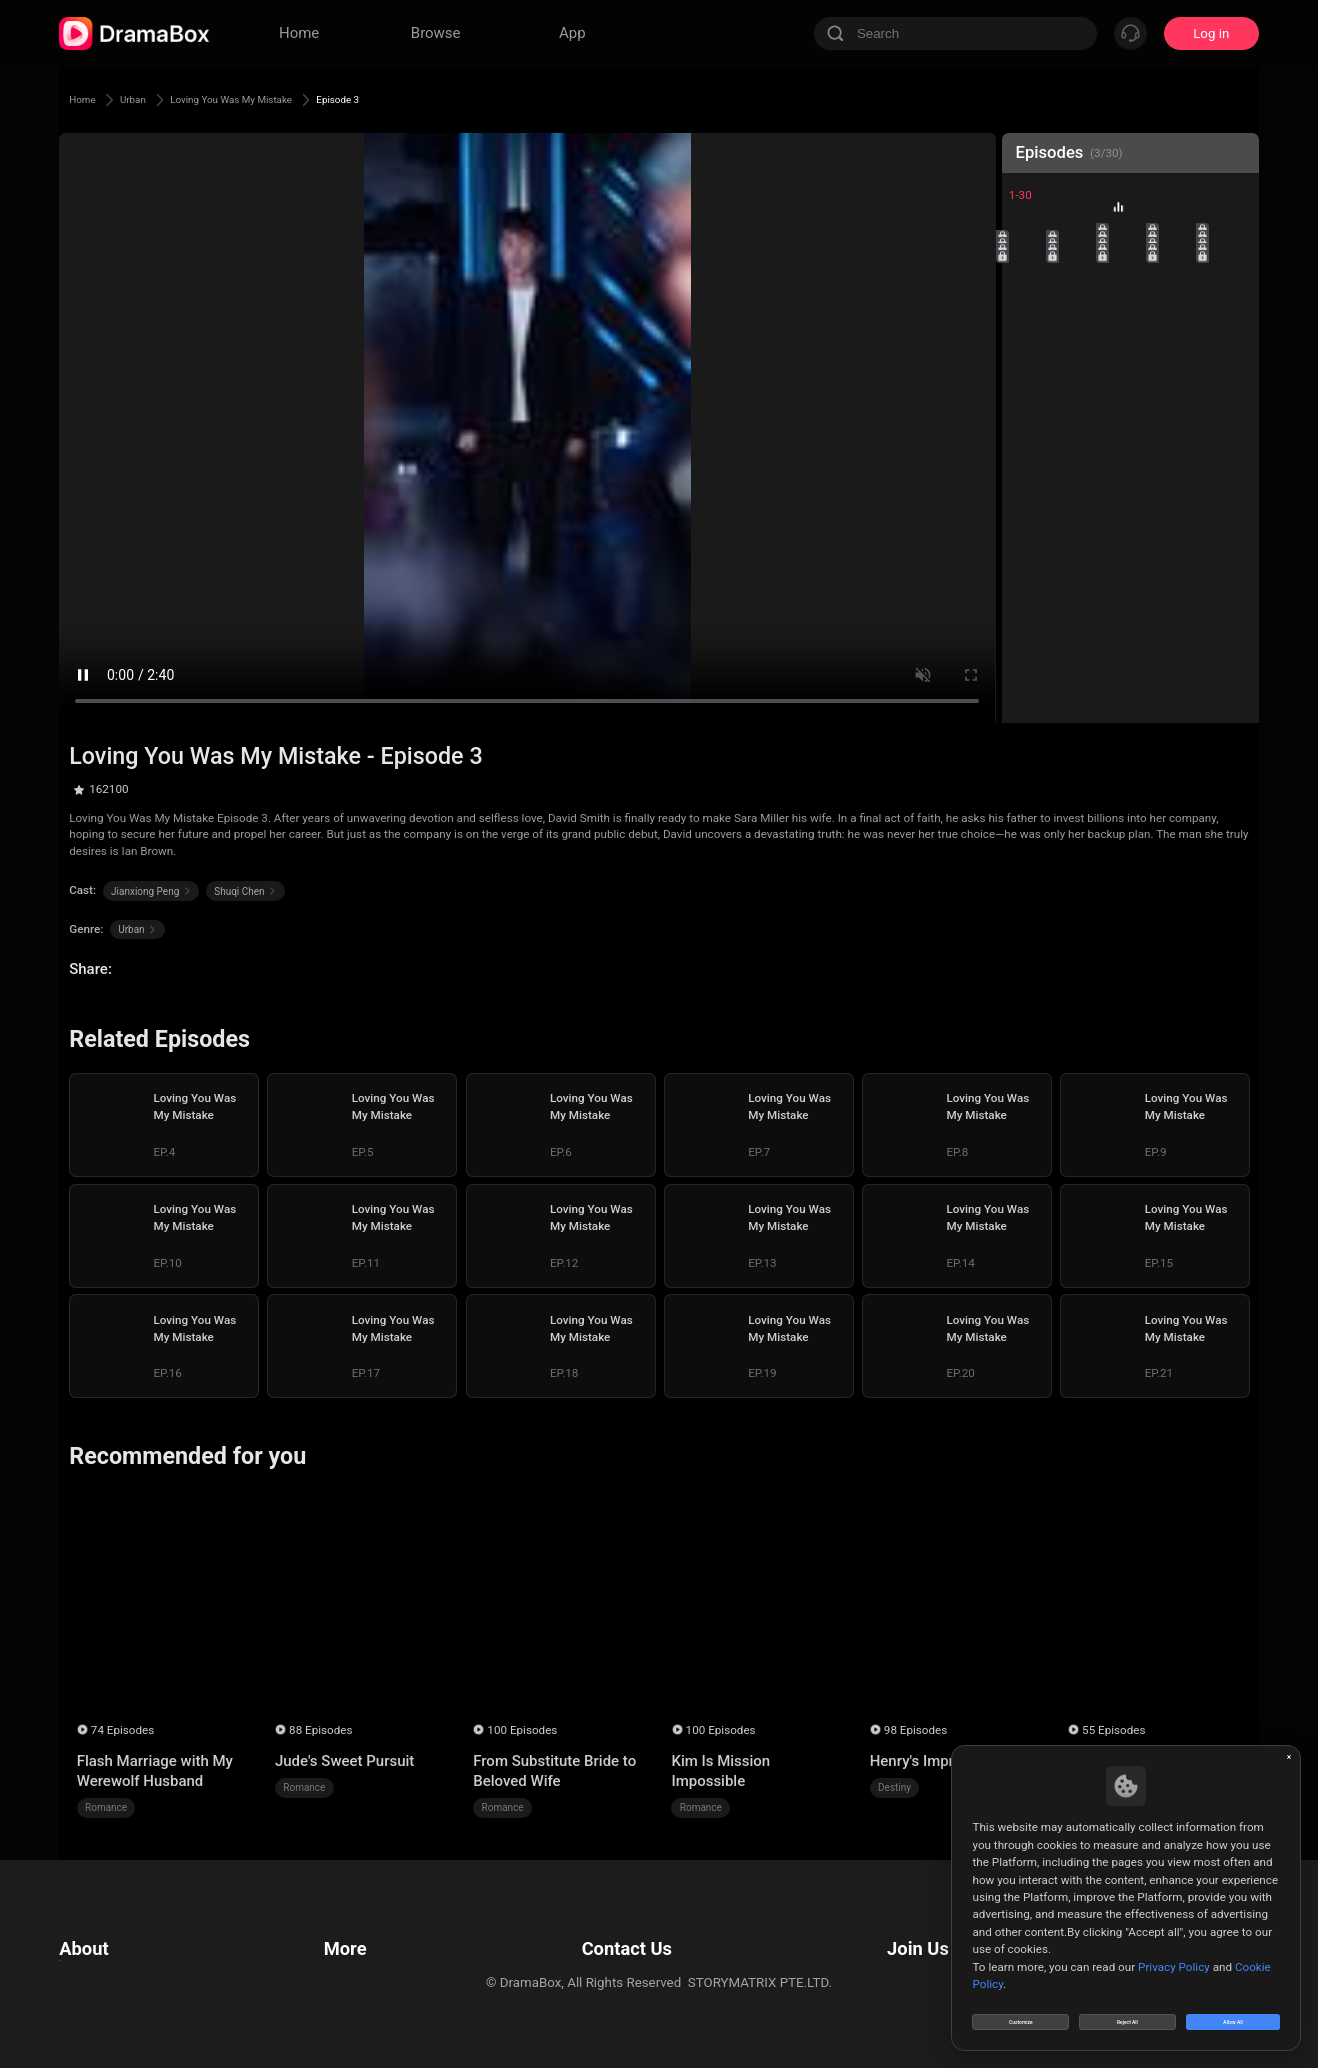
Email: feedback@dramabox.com (622, 1926)
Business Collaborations (596, 1951)
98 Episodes (915, 1730)
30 (1230, 487)
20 (1230, 387)
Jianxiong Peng (151, 891)
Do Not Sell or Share (118, 2001)
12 (1080, 337)
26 (1030, 487)
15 (1230, 337)
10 (1230, 288)
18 (1130, 387)
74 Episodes (122, 1730)
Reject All (1127, 2012)
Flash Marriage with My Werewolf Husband (155, 1771)
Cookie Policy (99, 1976)
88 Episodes (320, 1730)
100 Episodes (522, 1730)
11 (1030, 337)
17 (1080, 387)
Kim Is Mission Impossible (720, 1771)
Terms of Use (98, 1926)
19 (1180, 387)
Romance (106, 1807)
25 (1230, 437)
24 (1180, 437)
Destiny (894, 1787)
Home (89, 99)
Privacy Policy (100, 1951)
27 (1080, 487)
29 (1180, 487)
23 (1130, 437)
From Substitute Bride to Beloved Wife (554, 1771)
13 (1130, 337)
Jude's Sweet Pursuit (344, 1761)
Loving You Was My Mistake (295, 99)
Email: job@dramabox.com (942, 1926)
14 (1180, 337)
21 (1030, 437)
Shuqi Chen (245, 891)
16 (1030, 387)
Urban (156, 99)
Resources (351, 1926)
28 (1130, 487)
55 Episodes (1113, 1730)
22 (1080, 437)
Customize (1021, 2012)
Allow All (1234, 2012)
